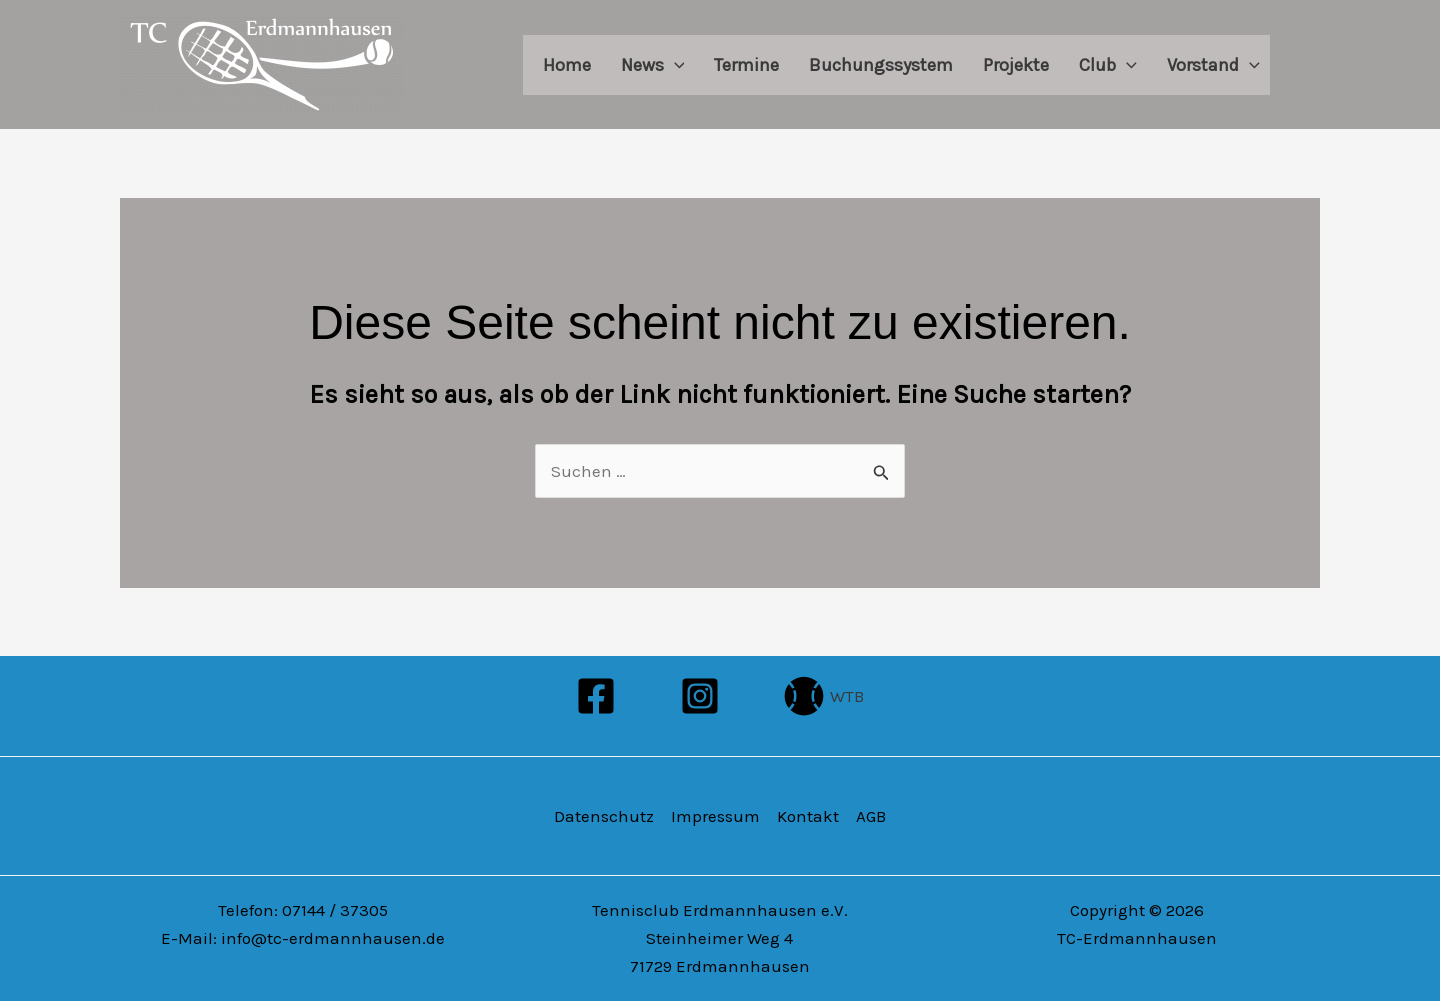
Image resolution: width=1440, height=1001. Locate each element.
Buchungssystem (881, 65)
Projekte (1016, 65)
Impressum (715, 816)
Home (567, 65)
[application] (674, 65)
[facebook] (600, 696)
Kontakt (808, 816)
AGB (871, 816)
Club (1108, 65)
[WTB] (824, 696)
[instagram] (703, 696)
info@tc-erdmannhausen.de (333, 938)
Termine (746, 65)
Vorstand (1213, 65)
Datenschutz (604, 816)
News (653, 65)
